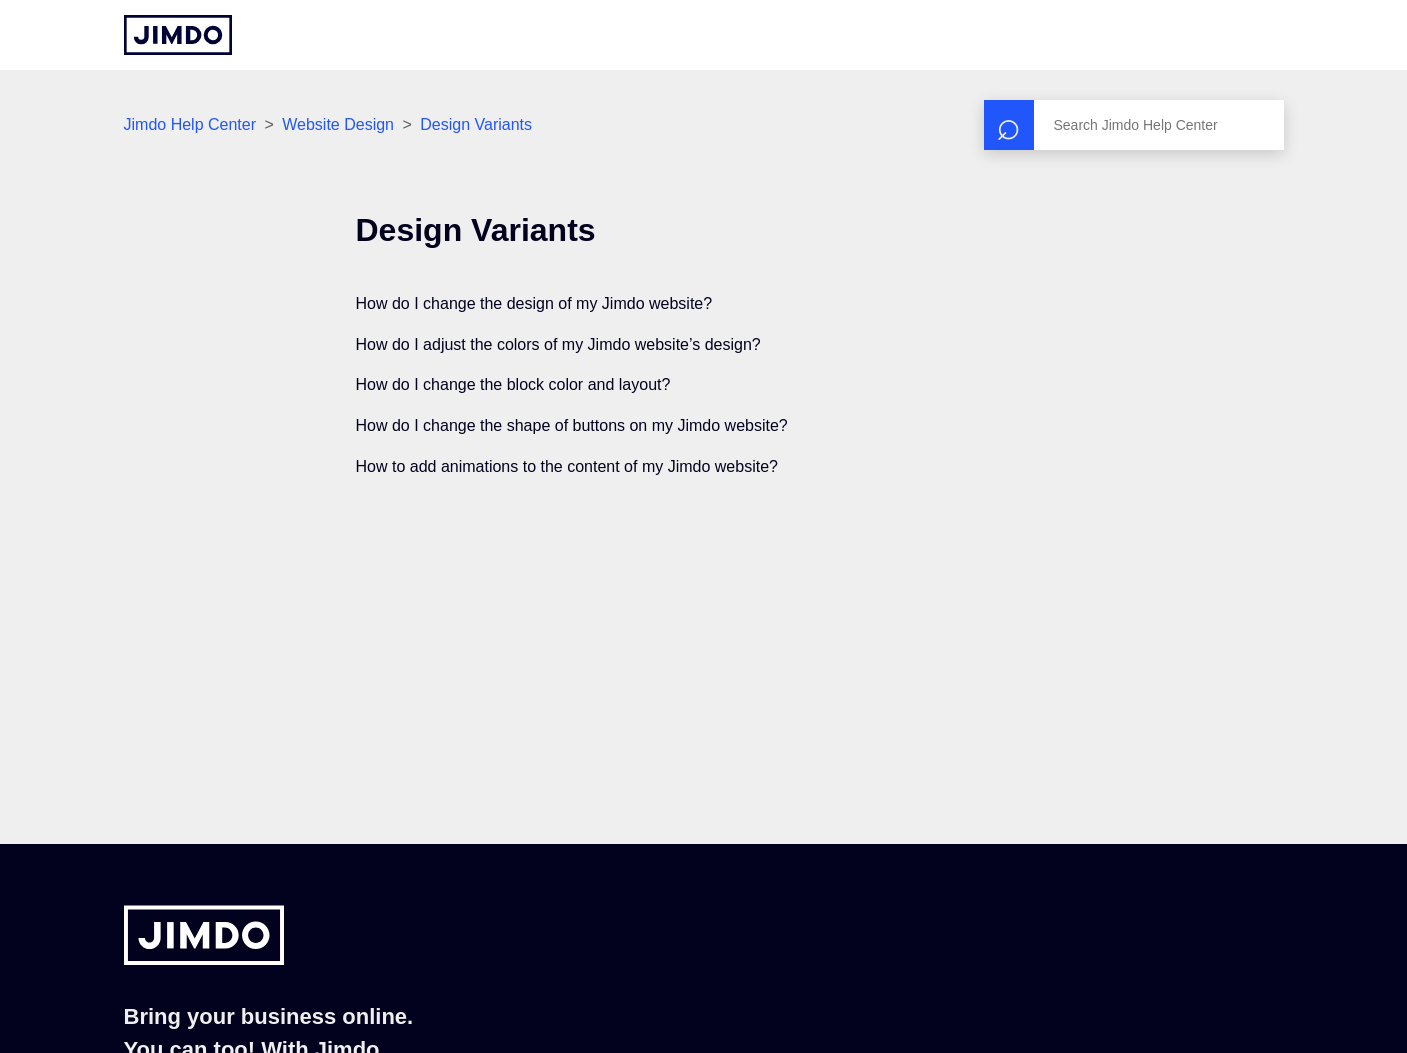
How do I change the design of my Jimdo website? (534, 303)
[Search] (1134, 125)
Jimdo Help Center (190, 124)
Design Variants (476, 124)
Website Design (338, 124)
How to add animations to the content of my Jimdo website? (567, 466)
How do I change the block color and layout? (513, 384)
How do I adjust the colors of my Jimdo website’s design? (558, 344)
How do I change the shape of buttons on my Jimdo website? (572, 425)
